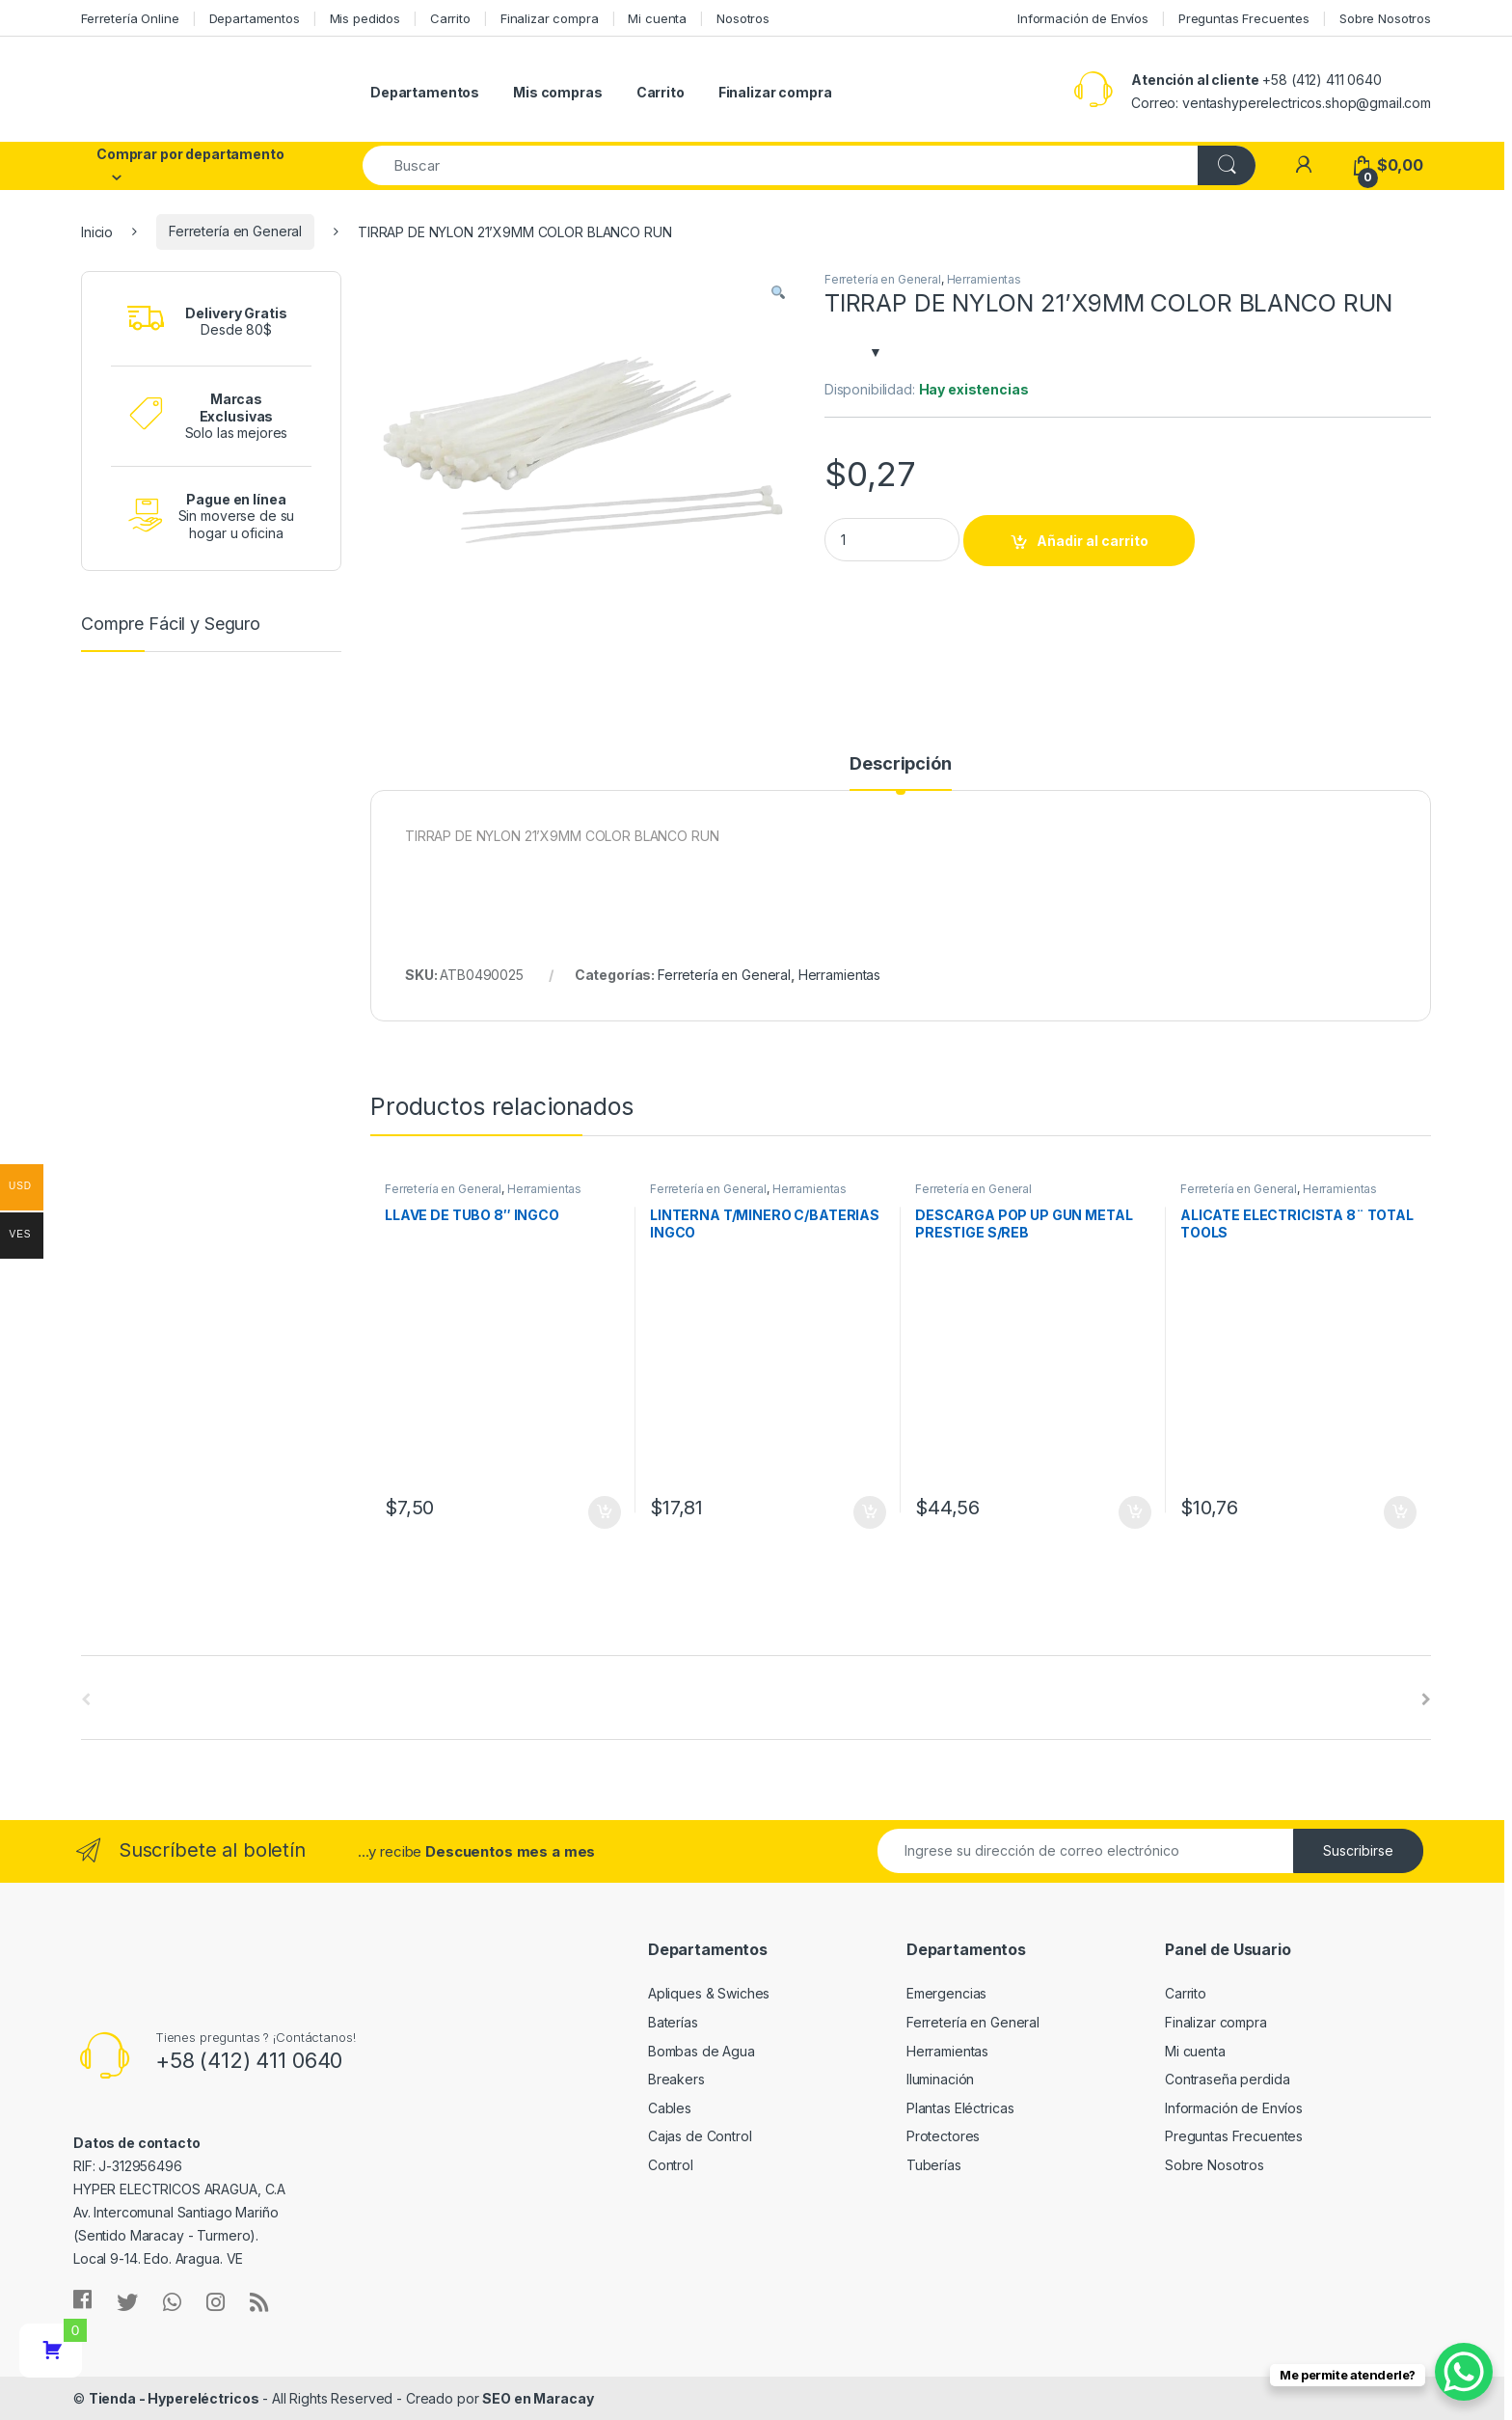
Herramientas (984, 279)
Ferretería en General (235, 231)
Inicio (97, 231)
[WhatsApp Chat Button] (1464, 2372)
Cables (669, 2108)
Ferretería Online (130, 18)
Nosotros (743, 18)
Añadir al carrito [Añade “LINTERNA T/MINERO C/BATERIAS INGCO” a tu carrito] (869, 1512)
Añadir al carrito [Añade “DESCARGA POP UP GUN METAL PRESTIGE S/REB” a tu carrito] (1135, 1512)
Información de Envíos (1082, 18)
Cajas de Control (700, 2136)
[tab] (900, 772)
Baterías (673, 2022)
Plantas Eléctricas (959, 2108)
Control (670, 2165)
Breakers (676, 2079)
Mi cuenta (657, 18)
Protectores (943, 2136)
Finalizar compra (549, 18)
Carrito (450, 18)
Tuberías (933, 2165)
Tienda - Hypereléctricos (174, 2398)
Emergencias (946, 1993)
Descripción (900, 764)
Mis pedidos (365, 18)
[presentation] (1426, 1699)
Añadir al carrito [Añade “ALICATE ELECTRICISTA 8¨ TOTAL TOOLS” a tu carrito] (1400, 1512)
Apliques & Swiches (709, 1993)
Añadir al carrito (1092, 540)
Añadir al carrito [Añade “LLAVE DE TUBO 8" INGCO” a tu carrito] (604, 1512)
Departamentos (254, 18)
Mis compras (557, 92)
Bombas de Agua (701, 2051)
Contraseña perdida (1227, 2079)
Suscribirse (1358, 1850)
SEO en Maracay (537, 2398)
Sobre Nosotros (1385, 18)
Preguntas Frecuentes (1244, 18)
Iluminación (940, 2079)
